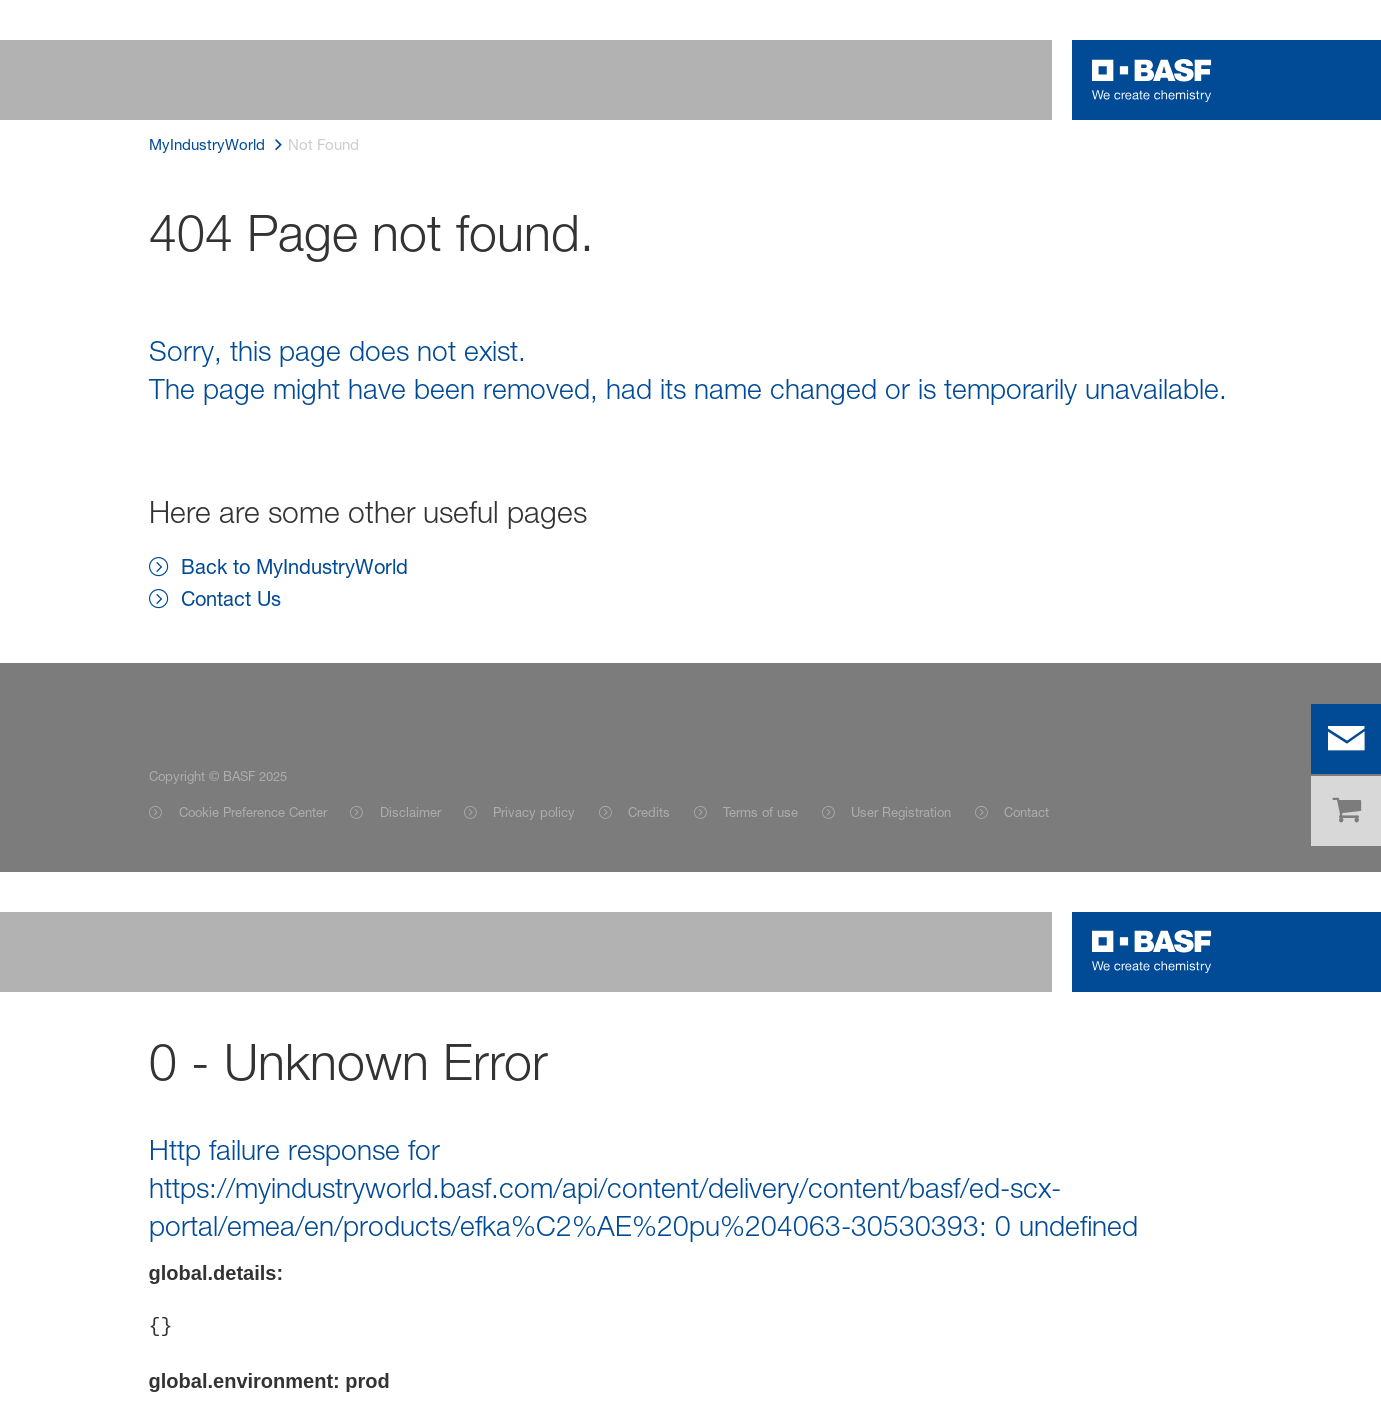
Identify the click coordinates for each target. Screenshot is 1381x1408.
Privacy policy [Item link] (534, 812)
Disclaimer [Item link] (410, 812)
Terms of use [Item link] (760, 812)
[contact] (1346, 739)
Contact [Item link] (1026, 812)
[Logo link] (1152, 80)
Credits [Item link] (649, 812)
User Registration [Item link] (901, 812)
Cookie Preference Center (253, 812)
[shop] (1346, 811)
